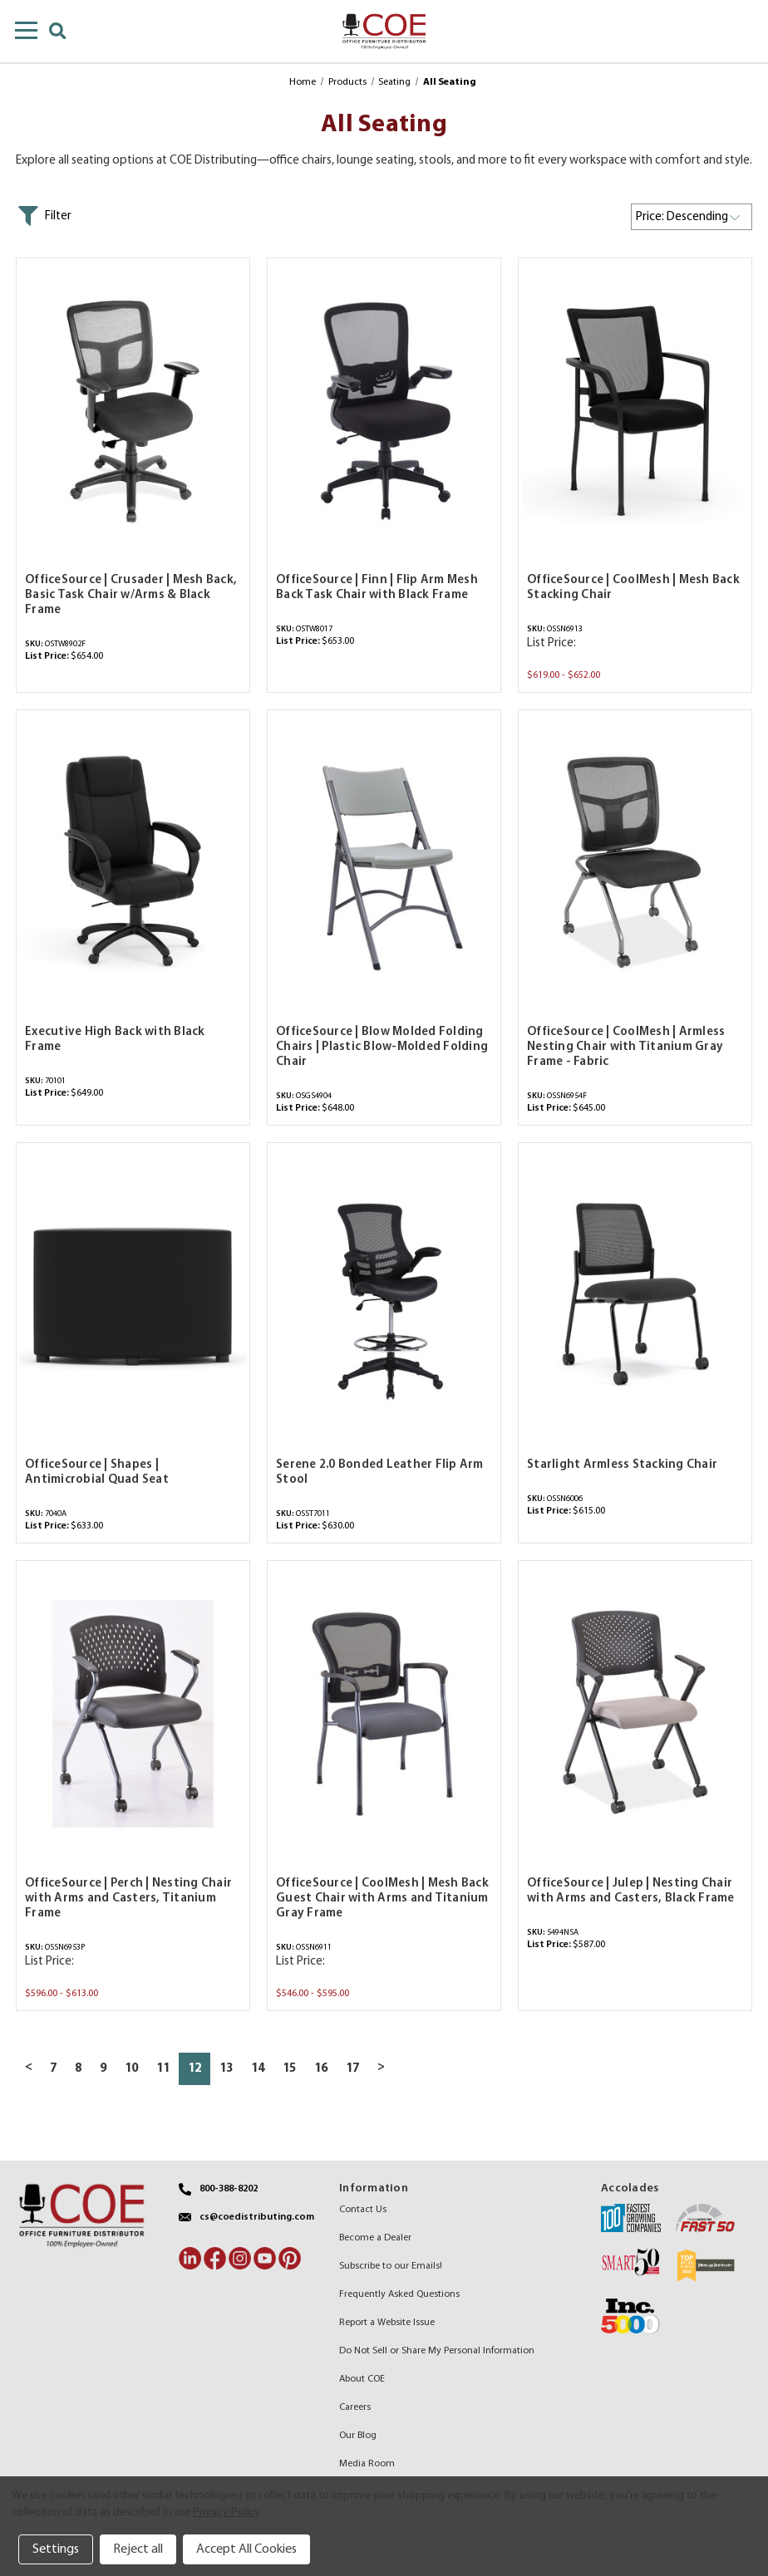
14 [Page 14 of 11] (257, 2069)
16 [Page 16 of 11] (320, 2069)
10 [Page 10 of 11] (131, 2069)
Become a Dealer (375, 2238)
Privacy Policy (226, 2512)
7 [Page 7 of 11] (53, 2069)
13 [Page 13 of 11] (226, 2069)
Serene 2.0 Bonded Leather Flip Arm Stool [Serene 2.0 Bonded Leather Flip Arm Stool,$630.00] (380, 1472)
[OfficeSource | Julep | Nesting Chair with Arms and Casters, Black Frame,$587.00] (635, 1713)
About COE (362, 2379)
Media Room (367, 2464)
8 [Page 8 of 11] (78, 2069)
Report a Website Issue (387, 2323)
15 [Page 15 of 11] (289, 2069)
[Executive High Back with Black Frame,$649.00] (133, 863)
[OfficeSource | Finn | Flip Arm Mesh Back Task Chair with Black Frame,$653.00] (384, 411)
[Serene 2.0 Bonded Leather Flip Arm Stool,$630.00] (384, 1295)
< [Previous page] (28, 2067)
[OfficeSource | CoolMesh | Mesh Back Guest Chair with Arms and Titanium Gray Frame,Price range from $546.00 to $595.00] (384, 1713)
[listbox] (691, 216)
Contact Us (362, 2210)
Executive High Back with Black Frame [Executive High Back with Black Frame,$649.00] (115, 1039)
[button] (43, 216)
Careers (355, 2407)
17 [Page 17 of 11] (352, 2069)
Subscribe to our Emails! (390, 2266)
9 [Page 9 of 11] (103, 2069)
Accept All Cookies (246, 2549)
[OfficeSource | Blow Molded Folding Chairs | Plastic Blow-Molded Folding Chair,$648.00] (384, 863)
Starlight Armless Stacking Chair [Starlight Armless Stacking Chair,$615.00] (622, 1465)
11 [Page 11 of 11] (163, 2069)
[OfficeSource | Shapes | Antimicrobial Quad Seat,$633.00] (133, 1295)
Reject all (138, 2549)
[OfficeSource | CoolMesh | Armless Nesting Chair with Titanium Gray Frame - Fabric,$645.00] (635, 863)
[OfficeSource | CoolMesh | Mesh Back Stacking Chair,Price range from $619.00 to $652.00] (635, 411)
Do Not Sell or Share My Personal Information (436, 2351)
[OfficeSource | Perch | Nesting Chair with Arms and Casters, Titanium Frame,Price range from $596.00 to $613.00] (133, 1713)
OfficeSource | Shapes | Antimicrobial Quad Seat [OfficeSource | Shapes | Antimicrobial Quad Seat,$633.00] (97, 1472)
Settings (55, 2549)
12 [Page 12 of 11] (194, 2069)
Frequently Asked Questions (399, 2294)
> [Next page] (381, 2067)
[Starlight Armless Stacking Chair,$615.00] (635, 1295)
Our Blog (358, 2436)
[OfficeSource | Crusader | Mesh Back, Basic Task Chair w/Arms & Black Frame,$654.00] (133, 411)
